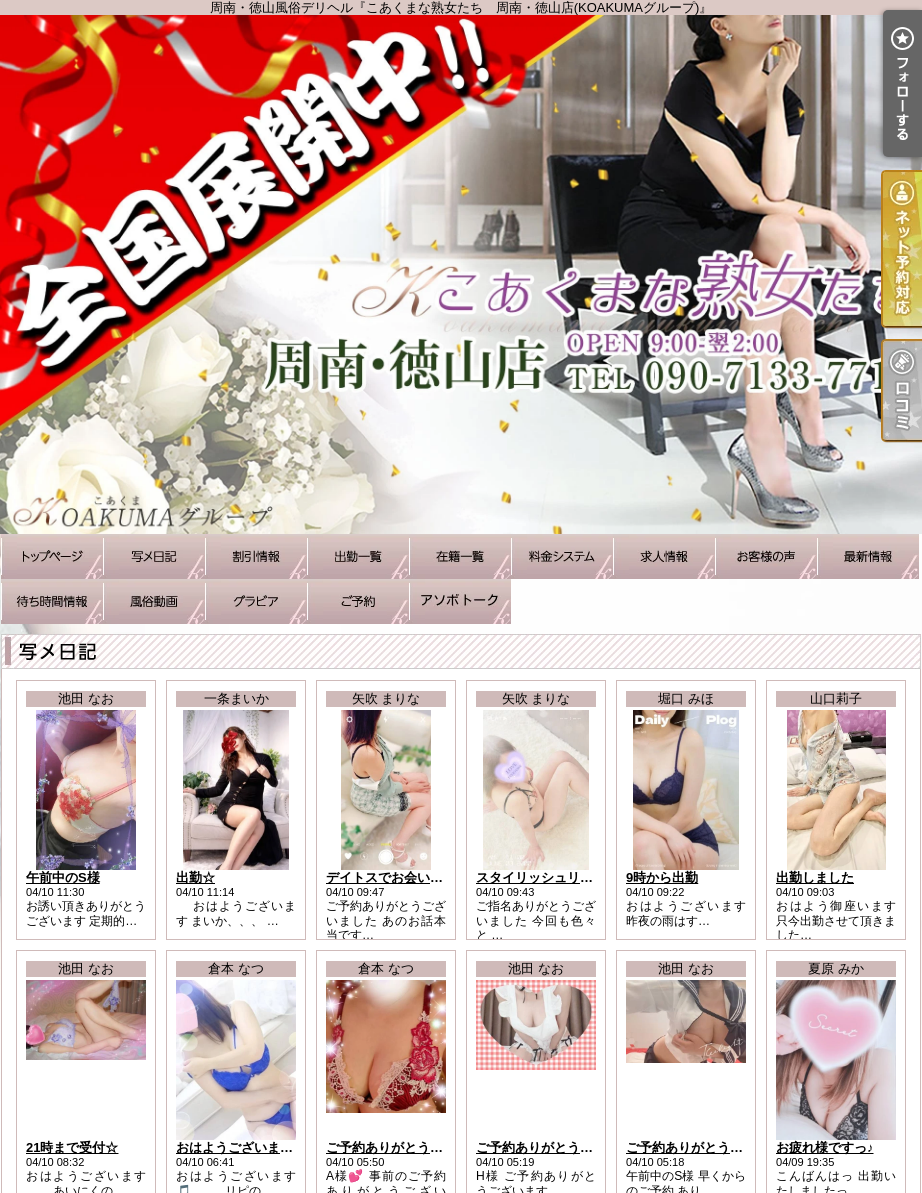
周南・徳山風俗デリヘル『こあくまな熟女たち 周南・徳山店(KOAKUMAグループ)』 (461, 274)
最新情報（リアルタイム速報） (868, 556)
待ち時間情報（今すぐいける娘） (52, 601)
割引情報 (256, 556)
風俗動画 (154, 601)
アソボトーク (460, 601)
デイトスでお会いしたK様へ (408, 877)
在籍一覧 (460, 556)
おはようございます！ (241, 1147)
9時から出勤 (662, 877)
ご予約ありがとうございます (410, 1147)
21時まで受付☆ (72, 1147)
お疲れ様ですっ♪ (825, 1147)
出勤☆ (195, 877)
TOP (52, 556)
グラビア (256, 601)
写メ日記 (154, 556)
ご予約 (358, 601)
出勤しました (815, 877)
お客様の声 (766, 556)
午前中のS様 (63, 877)
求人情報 (664, 556)
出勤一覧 (358, 556)
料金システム (562, 556)
